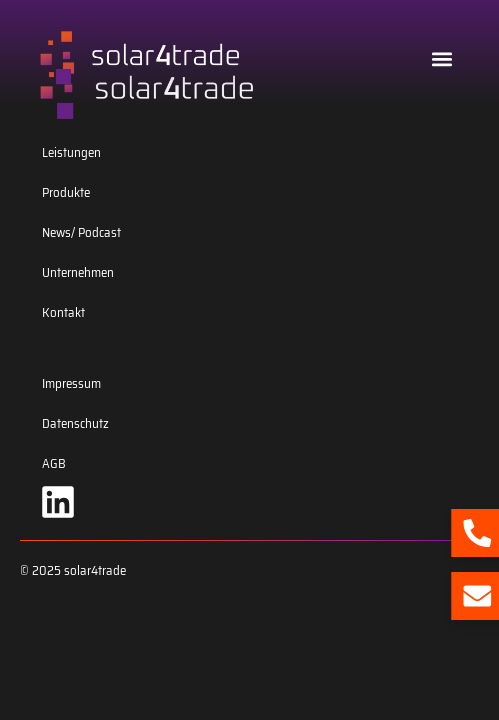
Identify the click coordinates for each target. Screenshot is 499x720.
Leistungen (71, 152)
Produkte (66, 192)
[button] (442, 58)
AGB (54, 463)
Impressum (71, 383)
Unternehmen (78, 272)
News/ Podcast (81, 232)
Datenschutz (75, 423)
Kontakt (63, 312)
